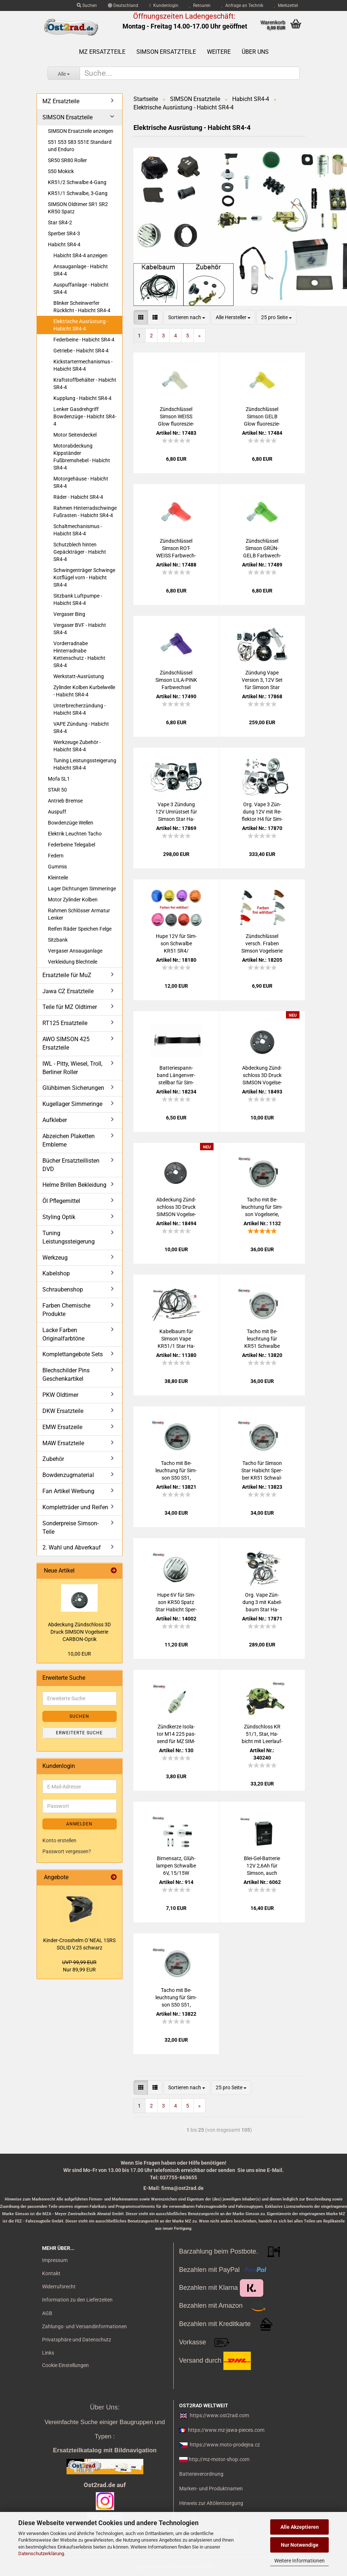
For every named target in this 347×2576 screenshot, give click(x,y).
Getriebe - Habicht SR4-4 (81, 351)
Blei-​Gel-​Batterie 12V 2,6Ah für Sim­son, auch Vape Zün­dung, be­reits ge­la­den (262, 1866)
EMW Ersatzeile (62, 1427)
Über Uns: (105, 2407)
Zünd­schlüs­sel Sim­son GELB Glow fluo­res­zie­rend (262, 416)
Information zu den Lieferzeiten (77, 2300)
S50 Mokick (61, 171)
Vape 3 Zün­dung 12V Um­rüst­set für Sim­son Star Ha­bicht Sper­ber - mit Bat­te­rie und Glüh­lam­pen (176, 812)
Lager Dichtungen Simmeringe (82, 888)
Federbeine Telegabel (71, 845)
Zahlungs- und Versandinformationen (84, 2326)
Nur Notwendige (299, 2545)
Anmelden (79, 1824)
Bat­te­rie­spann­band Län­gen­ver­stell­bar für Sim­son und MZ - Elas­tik (176, 1075)
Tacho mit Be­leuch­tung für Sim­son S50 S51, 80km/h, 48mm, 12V (176, 1470)
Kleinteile (58, 878)
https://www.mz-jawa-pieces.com (226, 2430)
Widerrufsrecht (59, 2286)
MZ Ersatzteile (102, 51)
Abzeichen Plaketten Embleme (68, 1140)
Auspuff (57, 812)
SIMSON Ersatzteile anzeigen (80, 131)
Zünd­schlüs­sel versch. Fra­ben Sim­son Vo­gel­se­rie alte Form (262, 943)
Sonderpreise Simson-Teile (70, 1527)
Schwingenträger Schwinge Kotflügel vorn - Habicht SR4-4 (84, 577)
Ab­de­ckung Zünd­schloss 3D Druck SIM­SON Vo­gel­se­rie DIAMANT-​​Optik (176, 1207)
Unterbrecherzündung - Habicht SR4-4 (79, 709)
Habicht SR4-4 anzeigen (80, 255)
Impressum (55, 2260)
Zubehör (53, 1458)
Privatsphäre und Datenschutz (76, 2340)
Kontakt (51, 2273)
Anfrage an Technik (242, 5)
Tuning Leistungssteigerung (68, 1237)
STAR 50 (57, 790)
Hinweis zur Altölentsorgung (211, 2503)
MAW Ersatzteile (63, 1443)
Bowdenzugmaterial (68, 1475)
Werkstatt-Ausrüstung (78, 676)
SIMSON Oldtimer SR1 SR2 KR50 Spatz (78, 207)
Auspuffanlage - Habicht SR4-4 (81, 288)
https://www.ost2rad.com (219, 2415)
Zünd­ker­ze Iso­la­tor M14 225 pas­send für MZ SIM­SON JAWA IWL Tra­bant (176, 1734)
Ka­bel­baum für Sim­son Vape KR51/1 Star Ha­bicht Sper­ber (176, 1339)
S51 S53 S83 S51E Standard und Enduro (80, 145)
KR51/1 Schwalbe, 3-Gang (78, 193)
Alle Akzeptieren (299, 2527)
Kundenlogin (163, 5)
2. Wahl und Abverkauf (71, 1547)
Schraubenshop (62, 1289)
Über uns (255, 51)
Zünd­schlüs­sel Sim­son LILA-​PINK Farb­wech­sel (176, 680)
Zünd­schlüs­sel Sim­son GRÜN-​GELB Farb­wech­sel (262, 548)
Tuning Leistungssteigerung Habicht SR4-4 (84, 764)
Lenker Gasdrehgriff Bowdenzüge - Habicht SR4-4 (84, 416)
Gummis (57, 867)
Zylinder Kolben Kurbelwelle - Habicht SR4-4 (84, 691)
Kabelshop (56, 1273)
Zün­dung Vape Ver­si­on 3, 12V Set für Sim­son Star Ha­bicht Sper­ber (262, 680)
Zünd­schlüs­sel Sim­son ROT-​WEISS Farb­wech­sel (176, 548)
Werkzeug (55, 1257)
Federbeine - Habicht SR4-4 (83, 340)
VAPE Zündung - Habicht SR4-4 (81, 727)
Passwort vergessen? (66, 1851)
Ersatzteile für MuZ (66, 975)
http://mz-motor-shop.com (219, 2459)
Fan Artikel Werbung (68, 1491)
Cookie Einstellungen (65, 2365)
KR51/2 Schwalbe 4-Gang (77, 182)
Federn (56, 856)
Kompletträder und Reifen (75, 1507)
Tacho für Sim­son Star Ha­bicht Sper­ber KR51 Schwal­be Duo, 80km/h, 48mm (262, 1470)
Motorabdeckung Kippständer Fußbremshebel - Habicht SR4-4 (81, 457)
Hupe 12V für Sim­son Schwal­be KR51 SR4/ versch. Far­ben (176, 943)
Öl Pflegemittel (61, 1200)
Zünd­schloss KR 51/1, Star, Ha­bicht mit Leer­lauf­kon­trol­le (262, 1734)
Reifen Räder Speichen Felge (80, 929)
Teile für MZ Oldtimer (69, 1006)
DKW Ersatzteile (62, 1410)
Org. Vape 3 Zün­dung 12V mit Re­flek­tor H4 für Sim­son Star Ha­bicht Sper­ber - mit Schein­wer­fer (262, 812)
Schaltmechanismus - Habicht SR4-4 (77, 529)
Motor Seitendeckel (75, 435)
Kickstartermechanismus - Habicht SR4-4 (83, 365)
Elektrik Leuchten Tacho (75, 834)
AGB (47, 2313)
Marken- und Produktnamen (211, 2488)
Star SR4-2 (60, 222)
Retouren (200, 5)
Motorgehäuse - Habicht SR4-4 (80, 482)
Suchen (87, 5)
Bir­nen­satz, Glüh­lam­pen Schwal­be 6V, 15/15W (176, 1865)
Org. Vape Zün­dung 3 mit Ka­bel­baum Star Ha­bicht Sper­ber (262, 1602)
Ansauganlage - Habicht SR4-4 (80, 270)
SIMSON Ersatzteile (166, 51)
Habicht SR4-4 (64, 244)
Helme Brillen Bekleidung (74, 1184)
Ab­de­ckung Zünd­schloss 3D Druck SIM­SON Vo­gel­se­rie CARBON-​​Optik (262, 1075)
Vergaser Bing (69, 614)
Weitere (219, 51)
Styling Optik (58, 1217)
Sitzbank (58, 940)
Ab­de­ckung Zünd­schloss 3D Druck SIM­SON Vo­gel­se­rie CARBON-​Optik (79, 1632)
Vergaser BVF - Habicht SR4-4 (79, 628)
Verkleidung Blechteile (72, 962)
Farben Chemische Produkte (66, 1309)
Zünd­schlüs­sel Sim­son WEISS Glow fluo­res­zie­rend (176, 416)
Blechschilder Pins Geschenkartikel (66, 1374)
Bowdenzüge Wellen (70, 823)
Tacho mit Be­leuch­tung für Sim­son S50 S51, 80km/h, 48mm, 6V (176, 1997)
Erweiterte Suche (79, 1732)
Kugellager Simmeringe (72, 1103)
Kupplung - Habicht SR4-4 (82, 398)
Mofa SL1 (59, 779)
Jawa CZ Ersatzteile (68, 991)
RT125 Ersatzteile (64, 1023)
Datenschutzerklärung (41, 2553)
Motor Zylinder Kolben (73, 899)
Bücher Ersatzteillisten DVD (70, 1165)
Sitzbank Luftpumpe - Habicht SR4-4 (77, 599)
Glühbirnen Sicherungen (73, 1087)
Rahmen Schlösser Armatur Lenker (79, 914)
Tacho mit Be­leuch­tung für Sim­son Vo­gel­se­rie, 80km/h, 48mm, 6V (262, 1207)
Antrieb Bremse (65, 801)
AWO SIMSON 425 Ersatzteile (66, 1043)
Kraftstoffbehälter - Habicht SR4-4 (84, 383)
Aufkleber (54, 1120)
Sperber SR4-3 (64, 233)
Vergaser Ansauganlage (75, 951)
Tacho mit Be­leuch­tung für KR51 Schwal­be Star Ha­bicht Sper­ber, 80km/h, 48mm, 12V (262, 1339)
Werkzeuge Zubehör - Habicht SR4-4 (77, 745)
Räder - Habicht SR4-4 (78, 497)
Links (48, 2353)
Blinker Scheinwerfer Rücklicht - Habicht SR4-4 (81, 306)
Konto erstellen (59, 1840)
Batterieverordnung (201, 2474)
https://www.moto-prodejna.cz (225, 2445)
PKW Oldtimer (60, 1394)
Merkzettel (286, 5)
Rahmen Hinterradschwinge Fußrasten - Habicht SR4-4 (85, 511)
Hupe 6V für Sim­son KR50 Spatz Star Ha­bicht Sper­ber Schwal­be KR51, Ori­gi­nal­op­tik (176, 1602)
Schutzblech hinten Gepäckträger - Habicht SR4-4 (79, 552)
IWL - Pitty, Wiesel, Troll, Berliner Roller (72, 1068)
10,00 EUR (79, 1654)
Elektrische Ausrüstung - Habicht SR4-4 (80, 325)
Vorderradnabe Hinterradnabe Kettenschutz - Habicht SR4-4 (79, 654)
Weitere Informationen (299, 2561)
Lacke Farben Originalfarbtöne (63, 1334)
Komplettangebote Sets (72, 1354)
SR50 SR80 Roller (67, 160)
